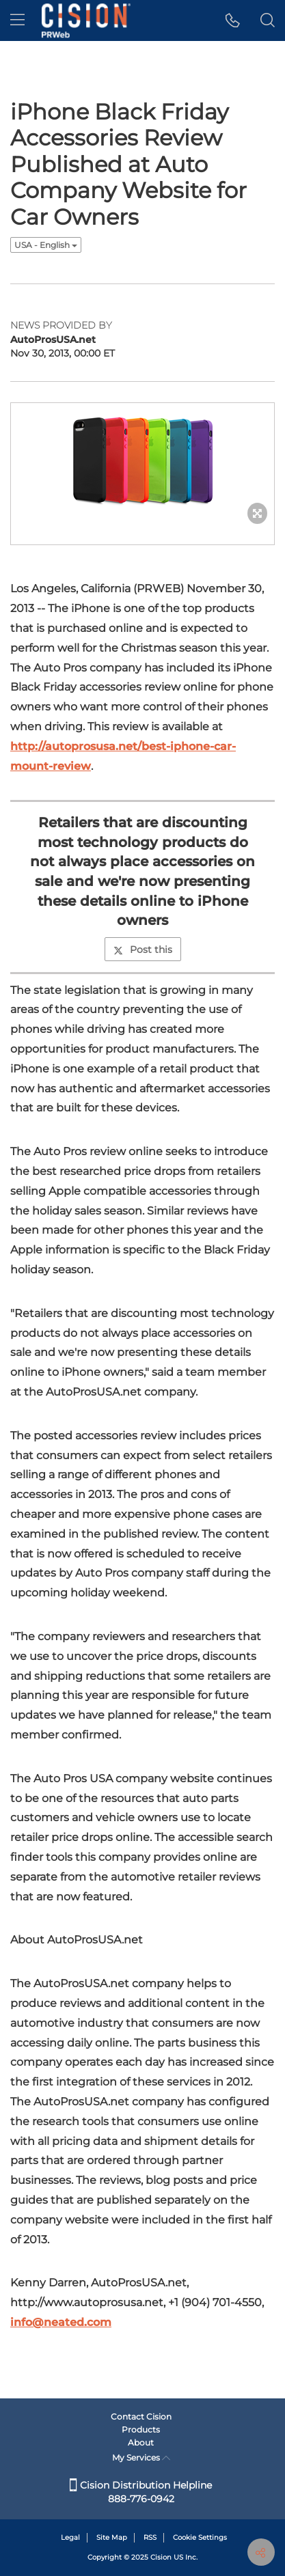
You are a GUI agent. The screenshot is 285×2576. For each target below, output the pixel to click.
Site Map (111, 2537)
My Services (141, 2457)
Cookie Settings (200, 2537)
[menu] (17, 20)
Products (141, 2429)
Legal (70, 2537)
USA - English (45, 245)
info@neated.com (60, 2322)
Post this (142, 949)
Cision (161, 2557)
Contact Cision (141, 2416)
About (141, 2442)
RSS (150, 2537)
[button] (232, 20)
